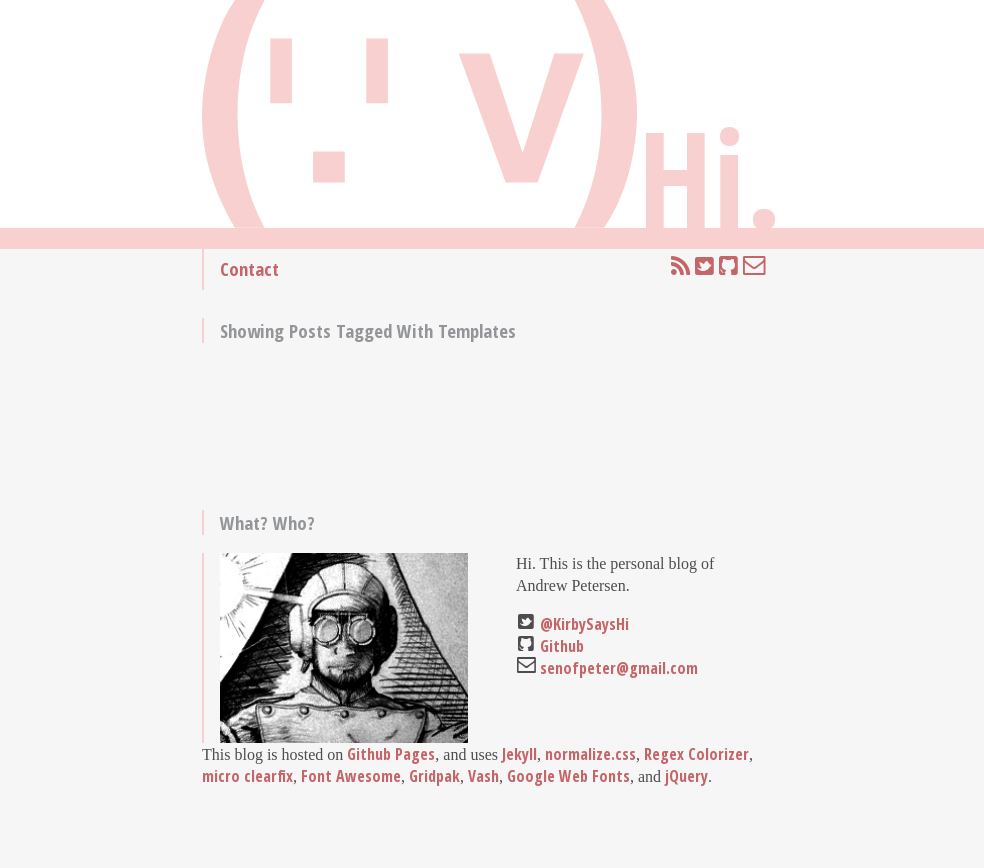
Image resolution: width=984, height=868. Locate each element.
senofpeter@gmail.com (619, 668)
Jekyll (519, 754)
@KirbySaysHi (584, 624)
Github (562, 646)
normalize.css (590, 754)
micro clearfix (247, 776)
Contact (249, 268)
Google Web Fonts (568, 776)
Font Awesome (351, 776)
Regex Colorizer (696, 754)
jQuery (686, 776)
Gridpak (434, 776)
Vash (483, 776)
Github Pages (391, 754)
